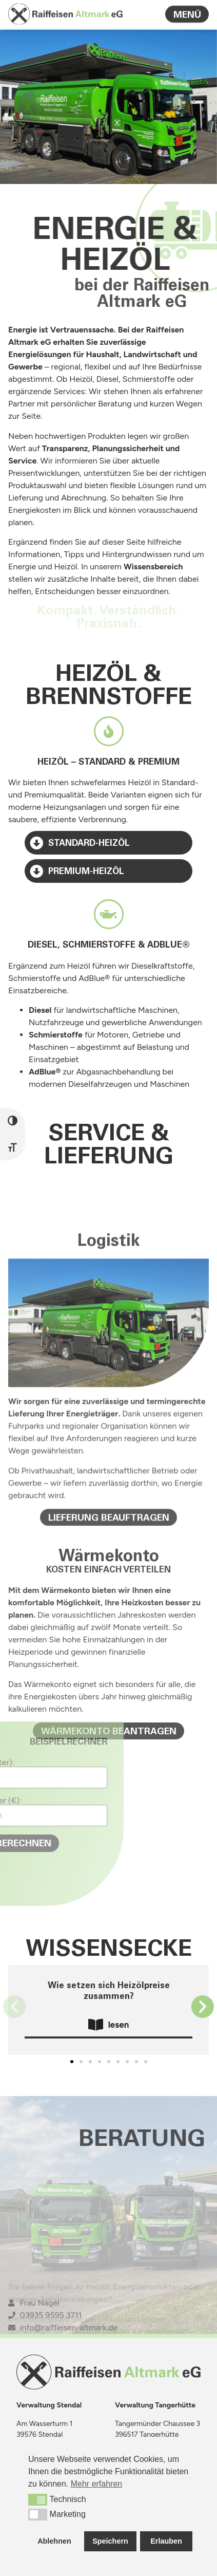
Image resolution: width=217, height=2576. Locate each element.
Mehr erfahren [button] (97, 2483)
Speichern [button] (110, 2541)
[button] (14, 2006)
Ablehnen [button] (54, 2541)
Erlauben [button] (166, 2541)
